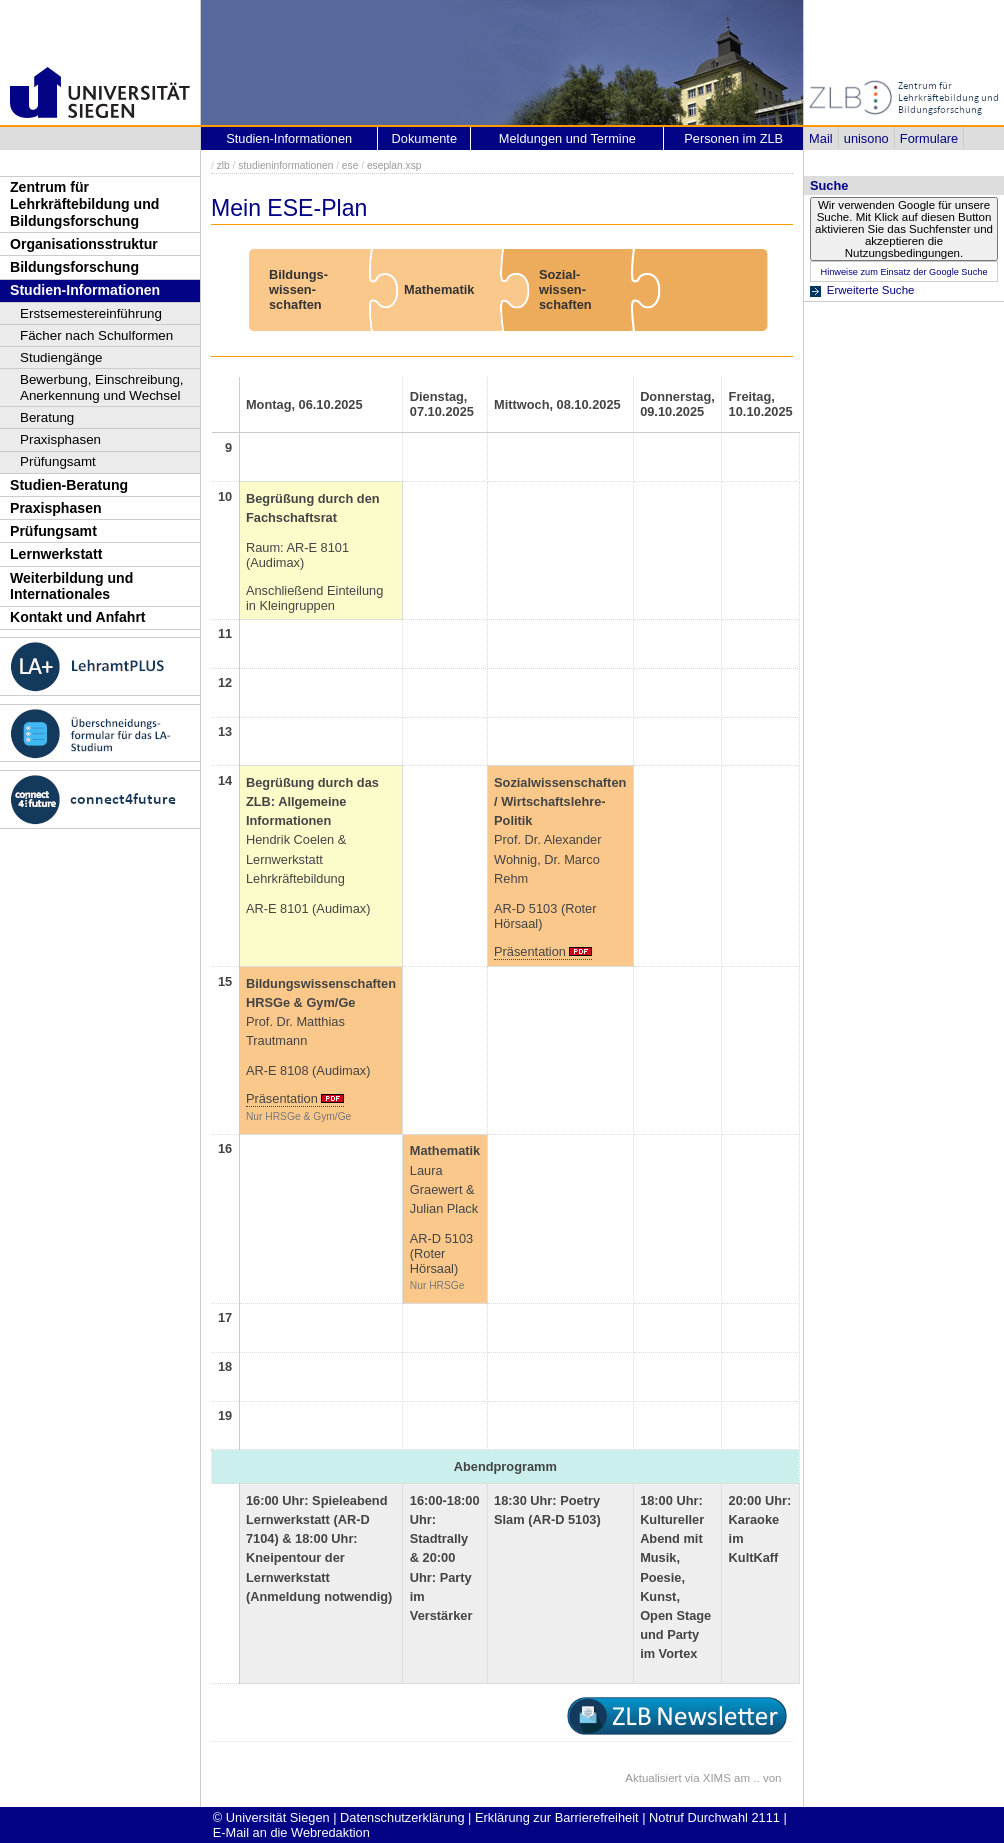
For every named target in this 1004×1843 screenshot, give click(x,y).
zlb (223, 165)
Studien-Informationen (85, 290)
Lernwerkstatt (56, 554)
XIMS (717, 1778)
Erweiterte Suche (871, 290)
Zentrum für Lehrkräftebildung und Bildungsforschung (84, 203)
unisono (866, 138)
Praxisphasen (60, 439)
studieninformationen (285, 165)
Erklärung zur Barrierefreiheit (557, 1817)
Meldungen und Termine (567, 138)
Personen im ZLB (733, 138)
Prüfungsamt (58, 461)
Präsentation (530, 951)
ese (350, 165)
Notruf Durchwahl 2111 (714, 1817)
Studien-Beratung (69, 485)
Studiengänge (61, 357)
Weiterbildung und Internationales (71, 586)
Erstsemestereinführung (91, 313)
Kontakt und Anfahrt (78, 617)
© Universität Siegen (271, 1817)
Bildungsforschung (74, 267)
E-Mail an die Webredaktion (291, 1832)
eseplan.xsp (394, 165)
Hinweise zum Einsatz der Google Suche (903, 272)
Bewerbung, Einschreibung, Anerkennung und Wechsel (102, 387)
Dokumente (424, 138)
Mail (820, 138)
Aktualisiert (653, 1778)
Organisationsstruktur (84, 244)
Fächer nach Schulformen (96, 335)
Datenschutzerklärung (402, 1817)
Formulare (929, 138)
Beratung (47, 417)
